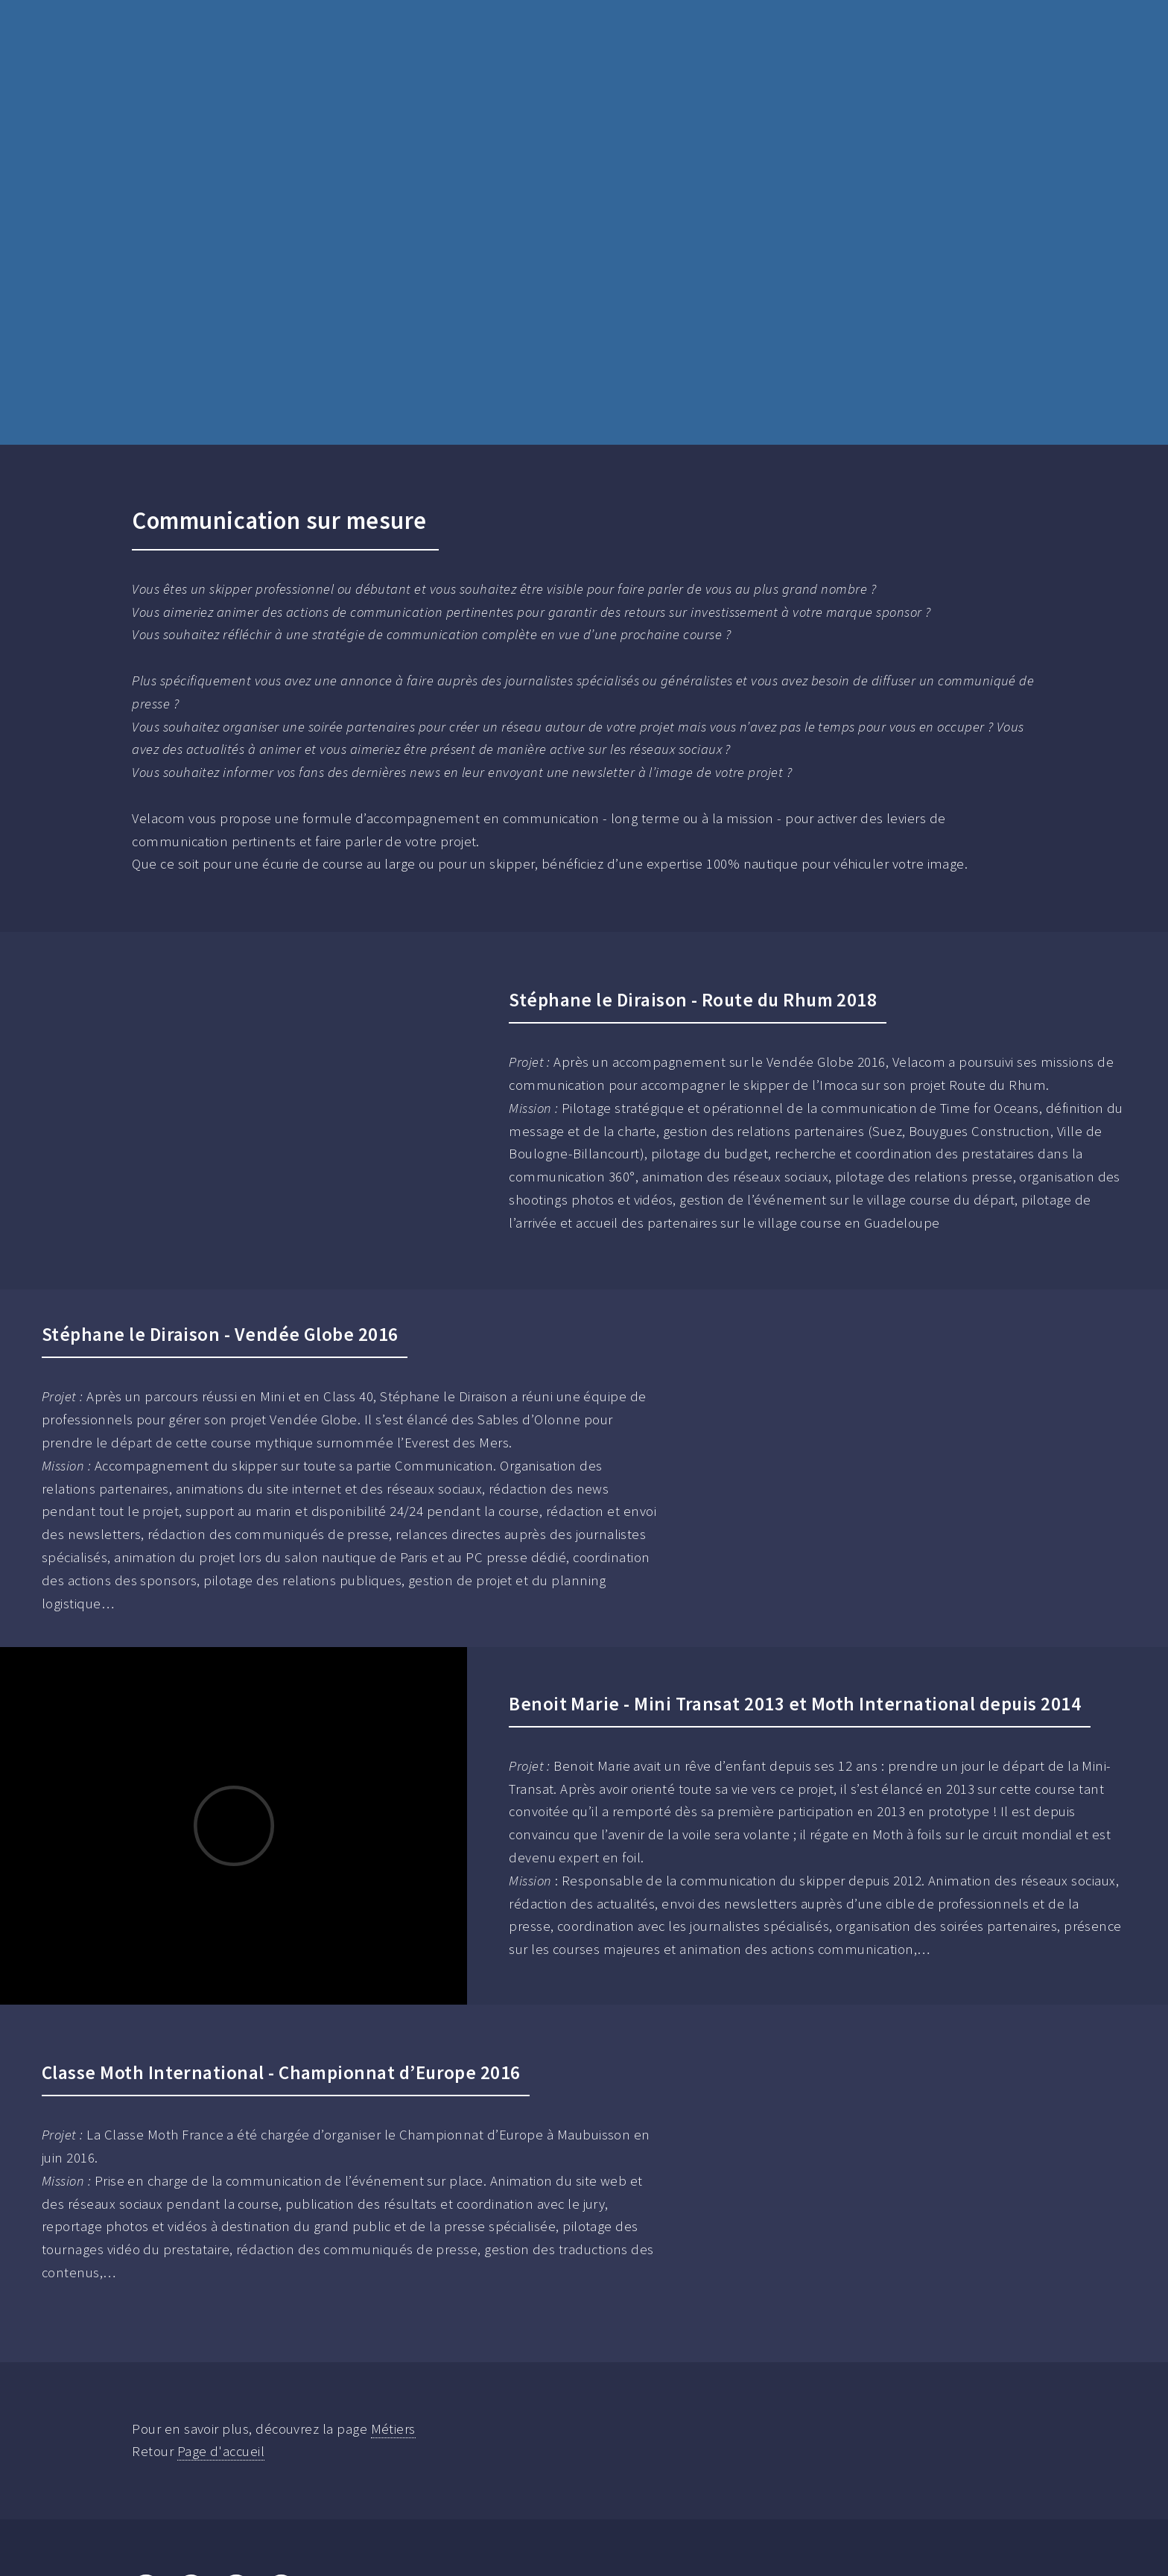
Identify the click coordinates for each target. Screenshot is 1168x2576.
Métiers (393, 2428)
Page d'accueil (221, 2451)
